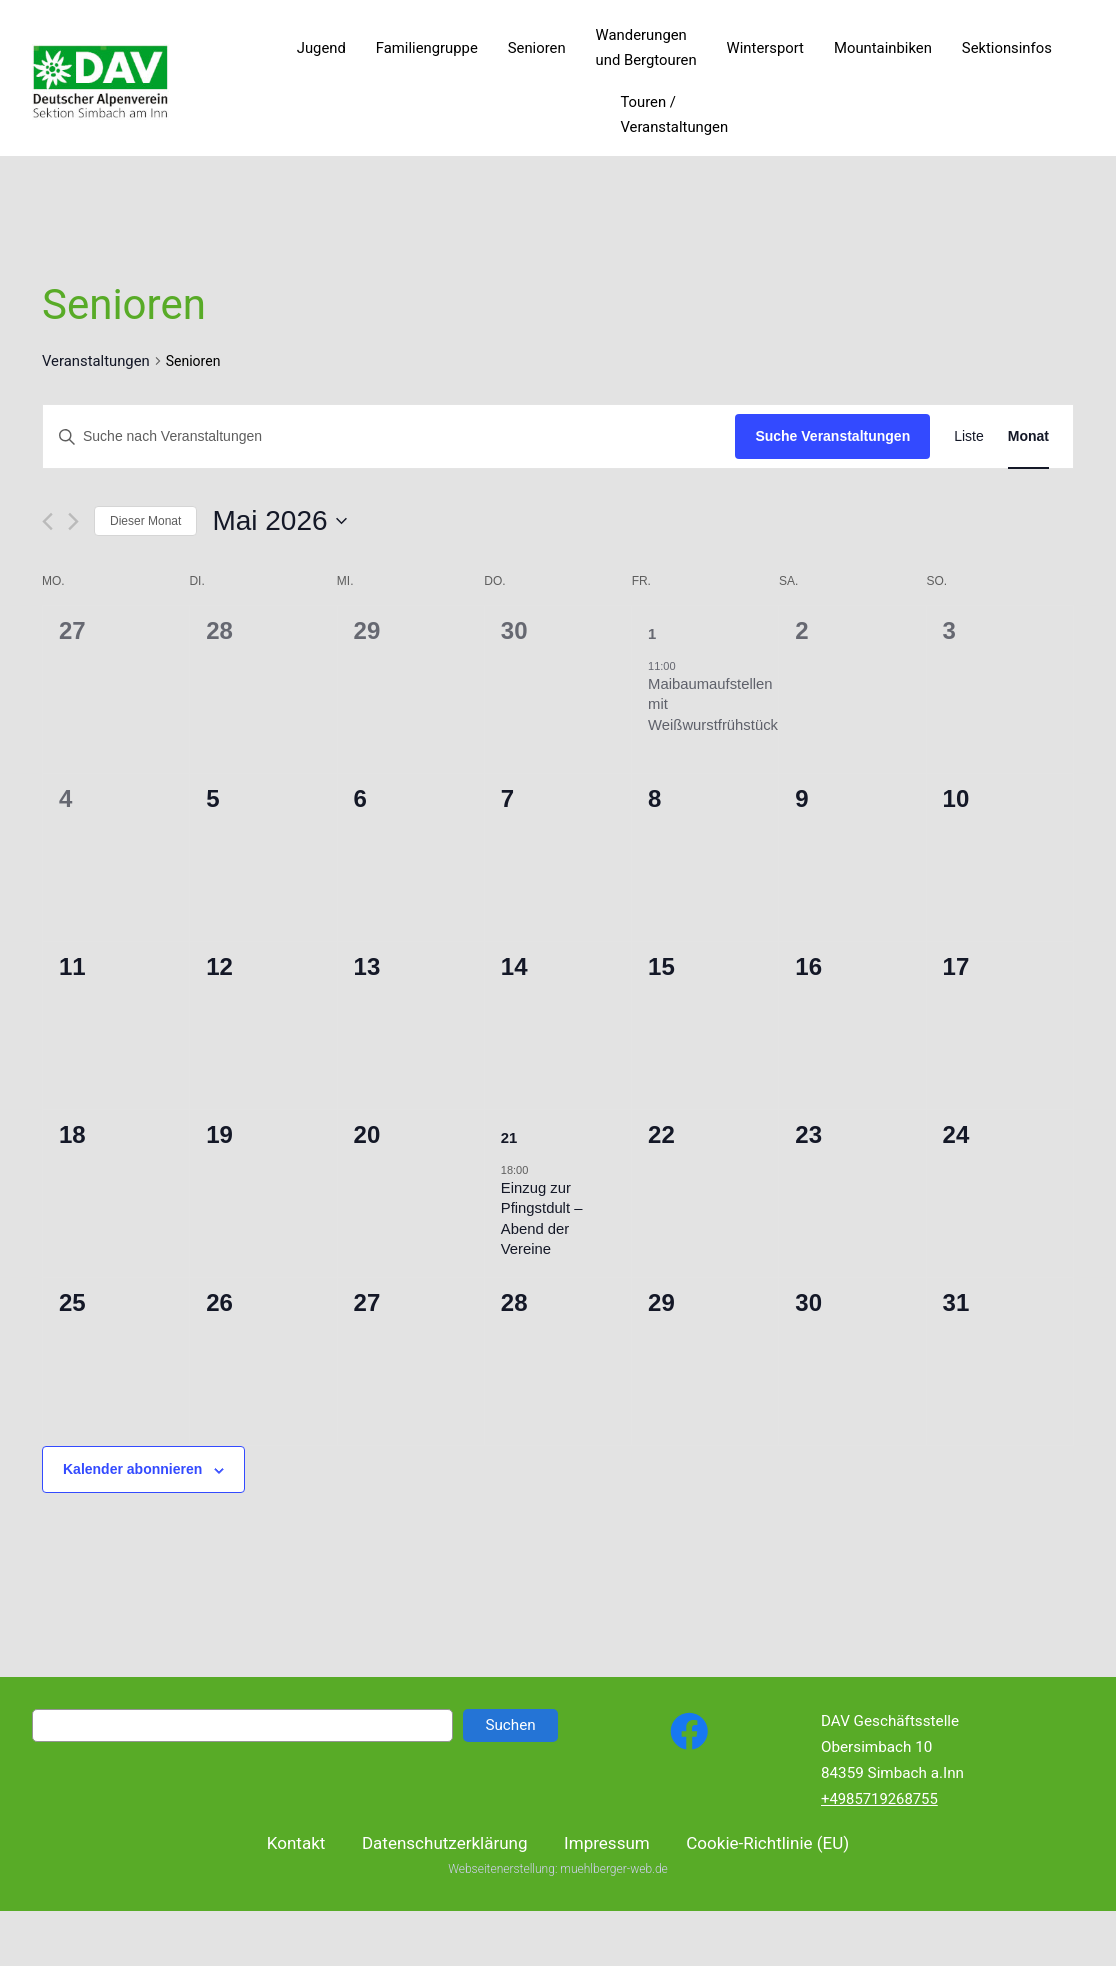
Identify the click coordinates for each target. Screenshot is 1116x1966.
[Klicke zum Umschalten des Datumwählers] (279, 521)
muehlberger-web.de (613, 1885)
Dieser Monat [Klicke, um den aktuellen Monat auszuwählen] (145, 521)
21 (509, 1138)
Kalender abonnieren (132, 1469)
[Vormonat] (47, 521)
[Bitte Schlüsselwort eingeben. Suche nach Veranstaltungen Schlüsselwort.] (389, 436)
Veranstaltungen (96, 361)
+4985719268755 (879, 1799)
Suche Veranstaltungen (832, 436)
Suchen (510, 1725)
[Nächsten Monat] (73, 521)
